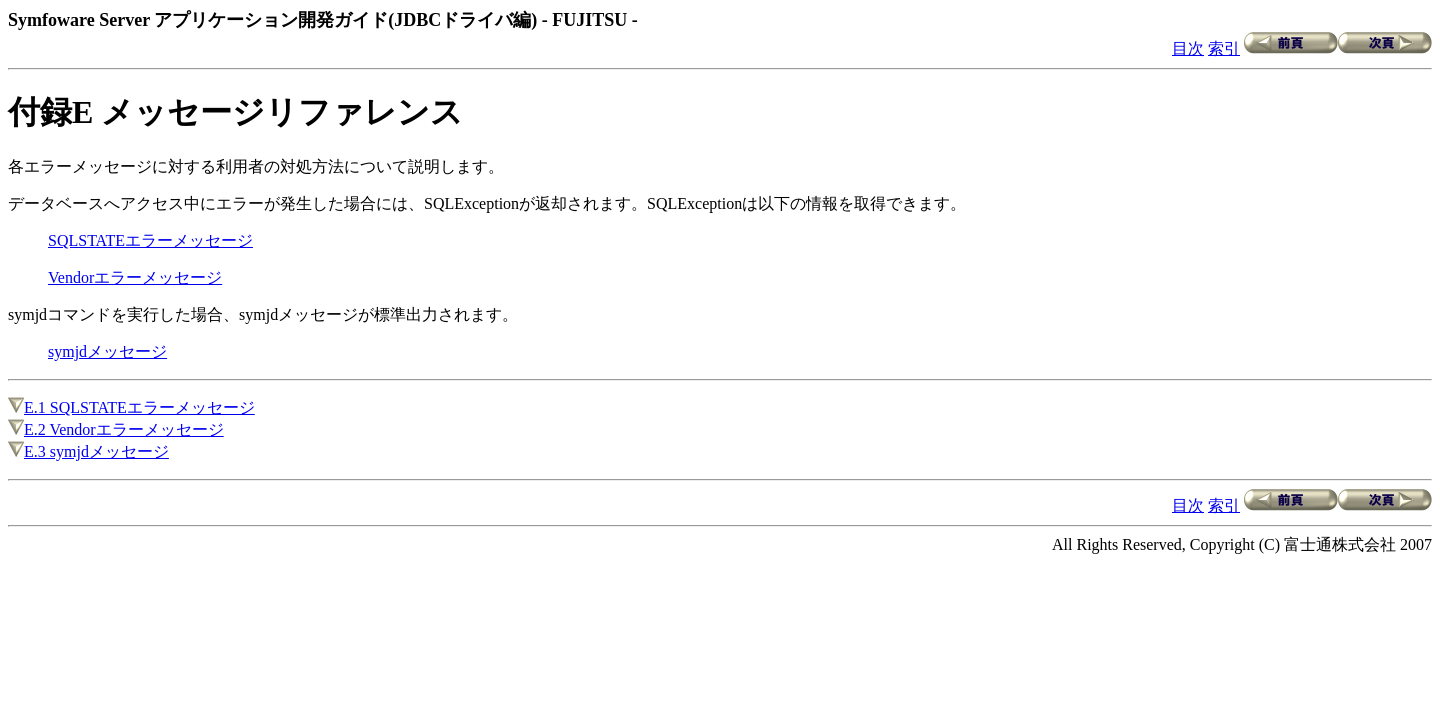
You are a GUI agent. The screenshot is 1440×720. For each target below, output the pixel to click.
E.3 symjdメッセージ (88, 451)
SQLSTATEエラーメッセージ (150, 240)
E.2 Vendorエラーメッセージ (116, 429)
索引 (1224, 48)
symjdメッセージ (107, 351)
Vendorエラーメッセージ (135, 277)
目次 (1188, 48)
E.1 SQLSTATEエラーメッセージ (131, 407)
